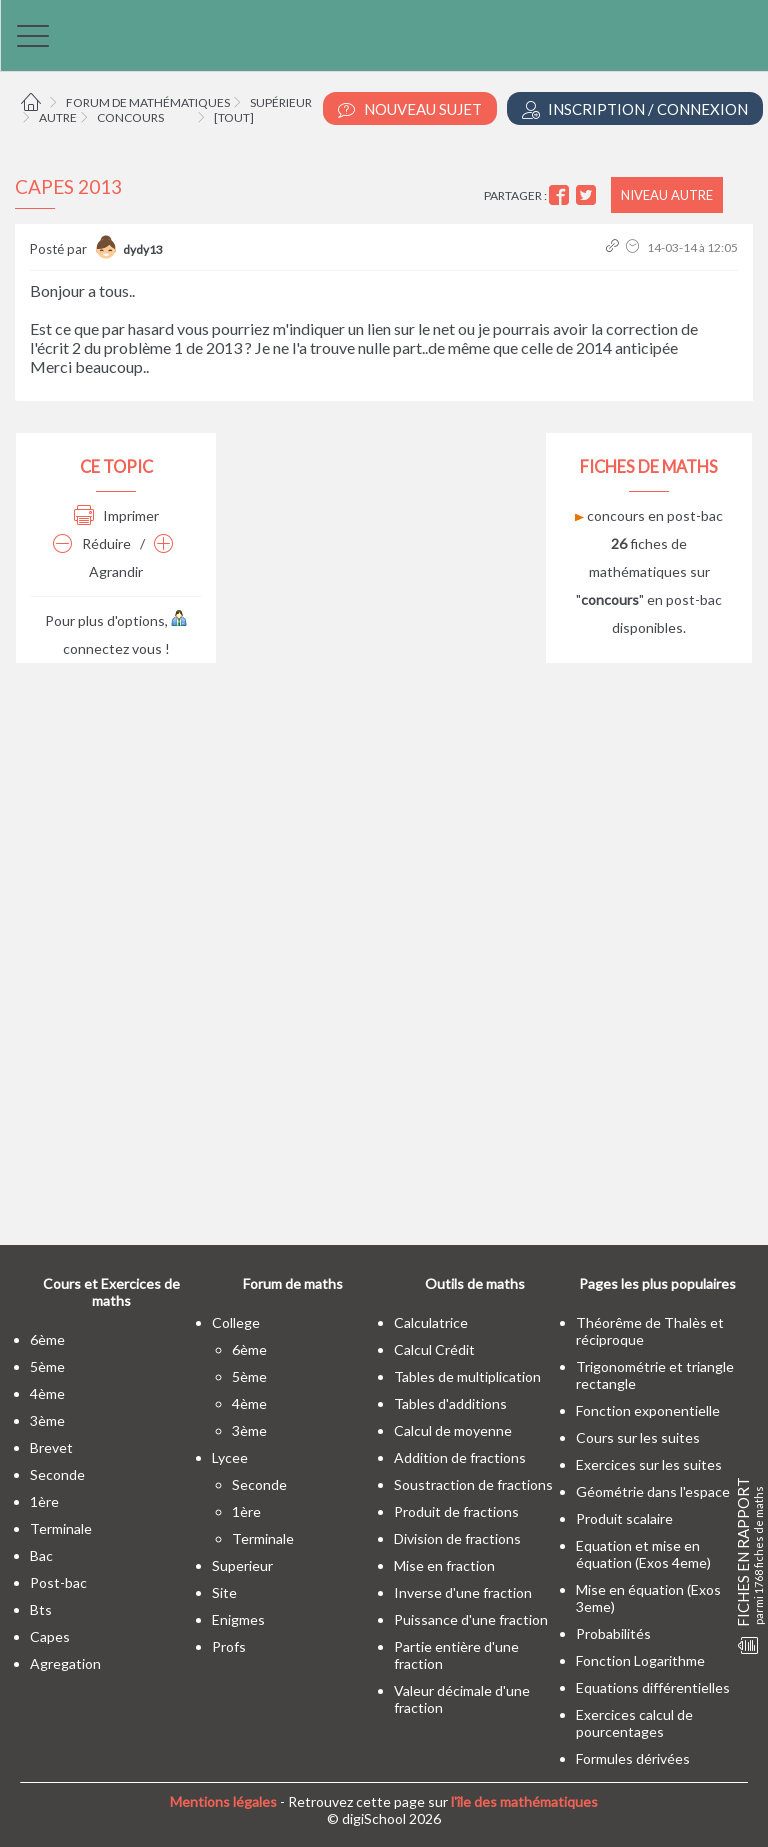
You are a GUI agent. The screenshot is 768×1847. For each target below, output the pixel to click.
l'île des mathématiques (524, 1801)
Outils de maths (475, 1283)
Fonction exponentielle (648, 1410)
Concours (130, 117)
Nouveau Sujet (410, 109)
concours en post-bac (649, 515)
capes (50, 1636)
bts (41, 1609)
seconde (57, 1474)
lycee (230, 1457)
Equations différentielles (653, 1687)
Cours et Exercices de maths (111, 1292)
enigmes (238, 1619)
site (224, 1592)
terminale (61, 1528)
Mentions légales (223, 1801)
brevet (51, 1447)
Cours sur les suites (638, 1437)
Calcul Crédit (434, 1349)
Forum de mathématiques (148, 102)
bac (41, 1555)
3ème (47, 1420)
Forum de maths (293, 1283)
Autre (58, 117)
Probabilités (613, 1633)
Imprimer (116, 515)
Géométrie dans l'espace (653, 1491)
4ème (47, 1393)
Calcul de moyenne (453, 1430)
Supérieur (281, 102)
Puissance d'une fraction (471, 1619)
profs (229, 1646)
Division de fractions (457, 1538)
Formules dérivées (633, 1758)
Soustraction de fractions (473, 1484)
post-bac (58, 1582)
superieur (242, 1565)
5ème (47, 1366)
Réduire (92, 543)
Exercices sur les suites (649, 1464)
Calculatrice (431, 1322)
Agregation (65, 1663)
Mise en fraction (444, 1565)
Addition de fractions (460, 1457)
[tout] (234, 117)
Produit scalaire (624, 1518)
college (236, 1322)
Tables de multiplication (467, 1376)
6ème (47, 1339)
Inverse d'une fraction (463, 1592)
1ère (44, 1501)
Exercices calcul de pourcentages (634, 1723)
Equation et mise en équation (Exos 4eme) (643, 1554)
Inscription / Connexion (635, 109)
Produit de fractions (456, 1511)
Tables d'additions (450, 1403)
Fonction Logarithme (640, 1660)
